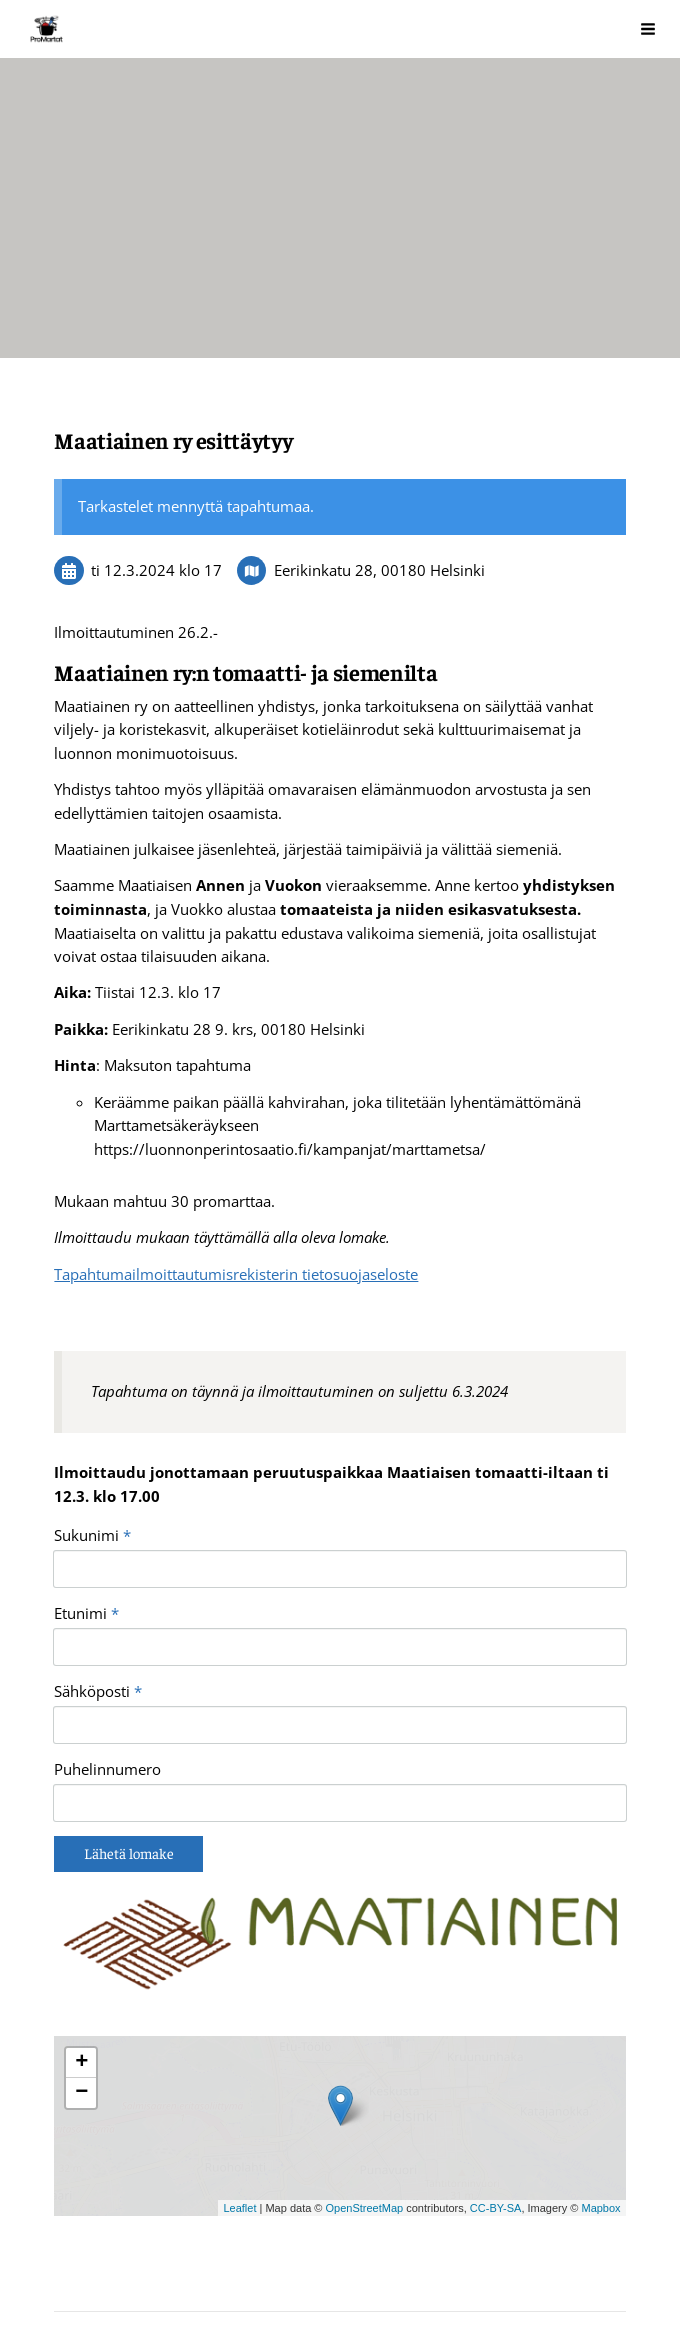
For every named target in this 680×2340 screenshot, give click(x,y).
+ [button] (81, 1953)
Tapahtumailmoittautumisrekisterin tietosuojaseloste (236, 1274)
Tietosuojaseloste (112, 2278)
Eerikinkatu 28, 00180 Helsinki (379, 570)
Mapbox (600, 2097)
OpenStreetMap (365, 2097)
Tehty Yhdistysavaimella (323, 2278)
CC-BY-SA (496, 2097)
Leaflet (239, 2097)
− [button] (81, 1983)
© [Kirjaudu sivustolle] (62, 2240)
